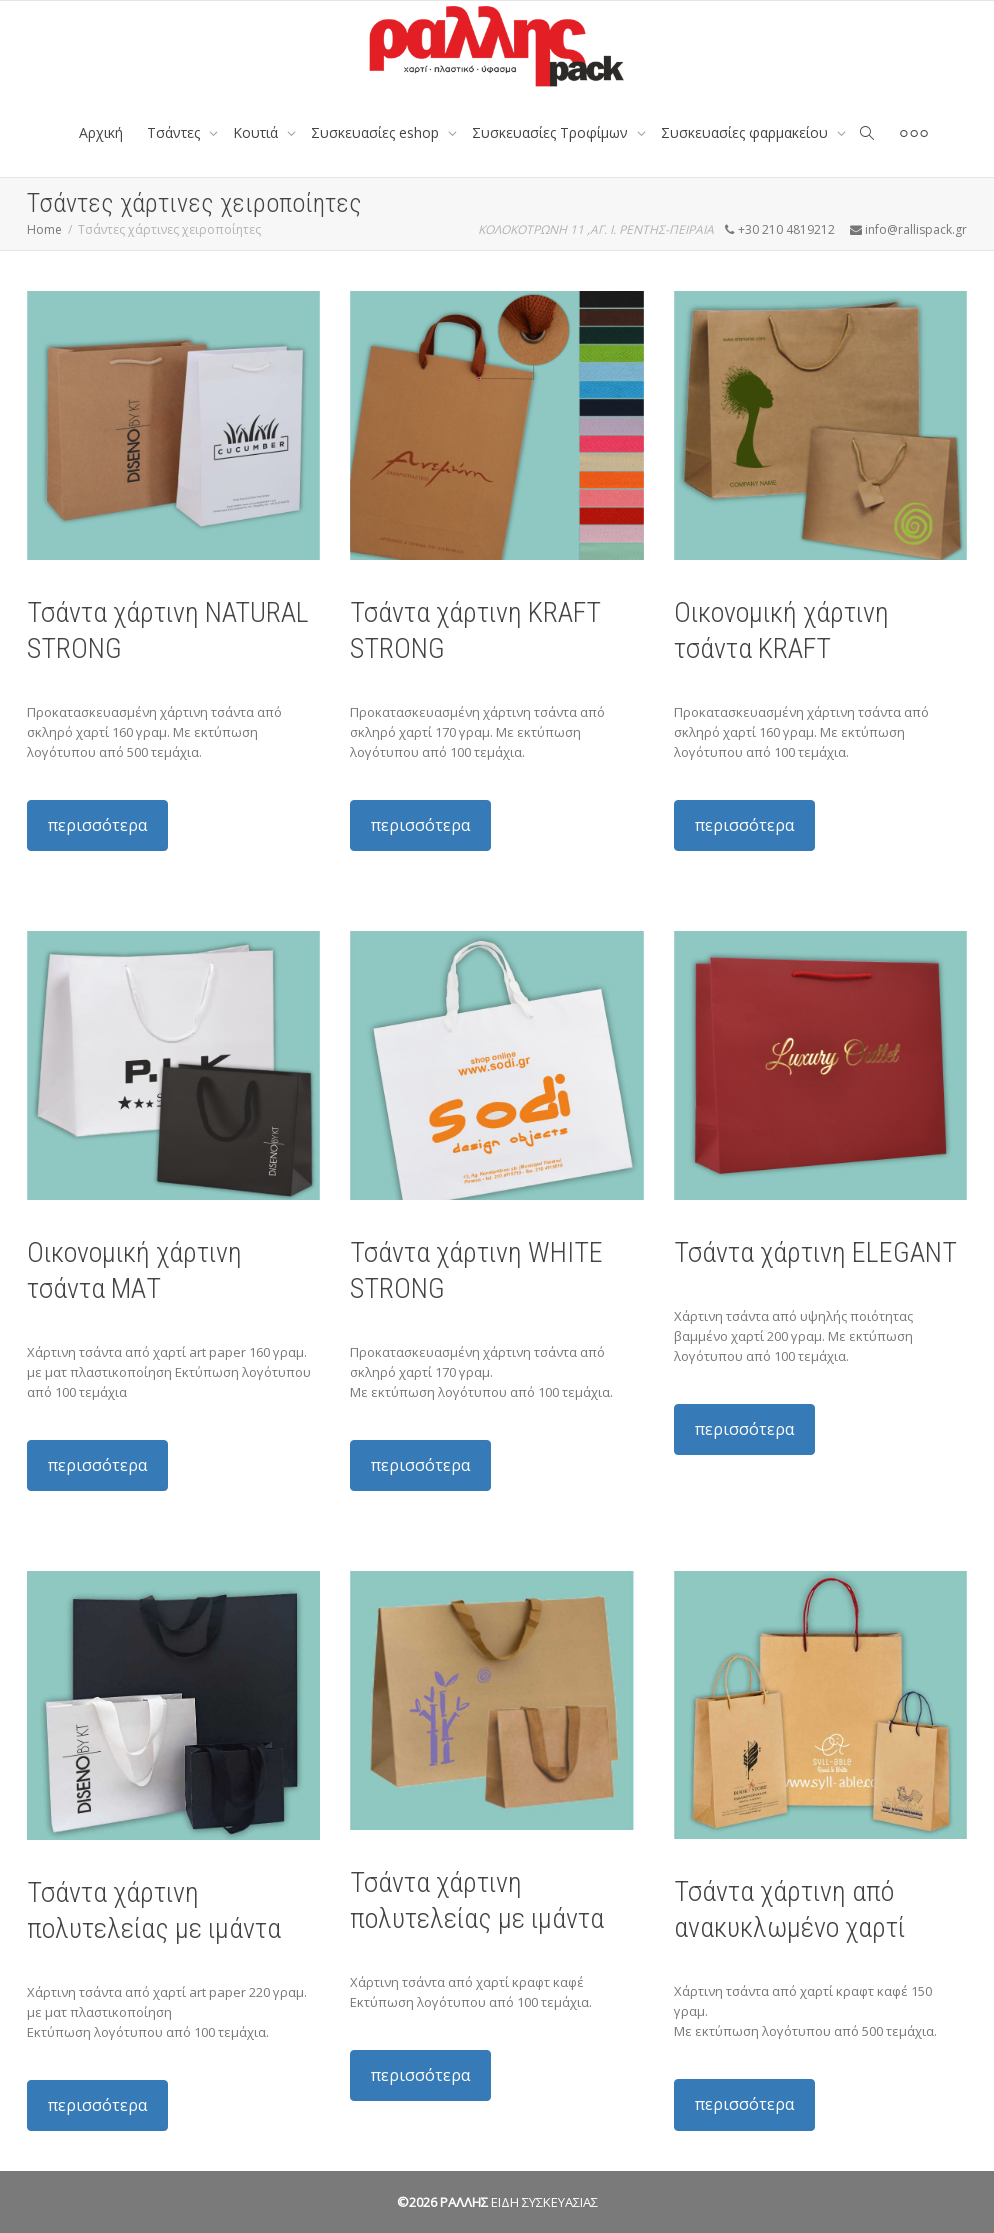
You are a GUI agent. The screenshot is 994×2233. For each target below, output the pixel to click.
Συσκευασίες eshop (377, 132)
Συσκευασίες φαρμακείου (746, 132)
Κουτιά (257, 132)
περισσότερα (97, 825)
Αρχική (101, 132)
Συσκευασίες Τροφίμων (552, 132)
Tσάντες (175, 132)
